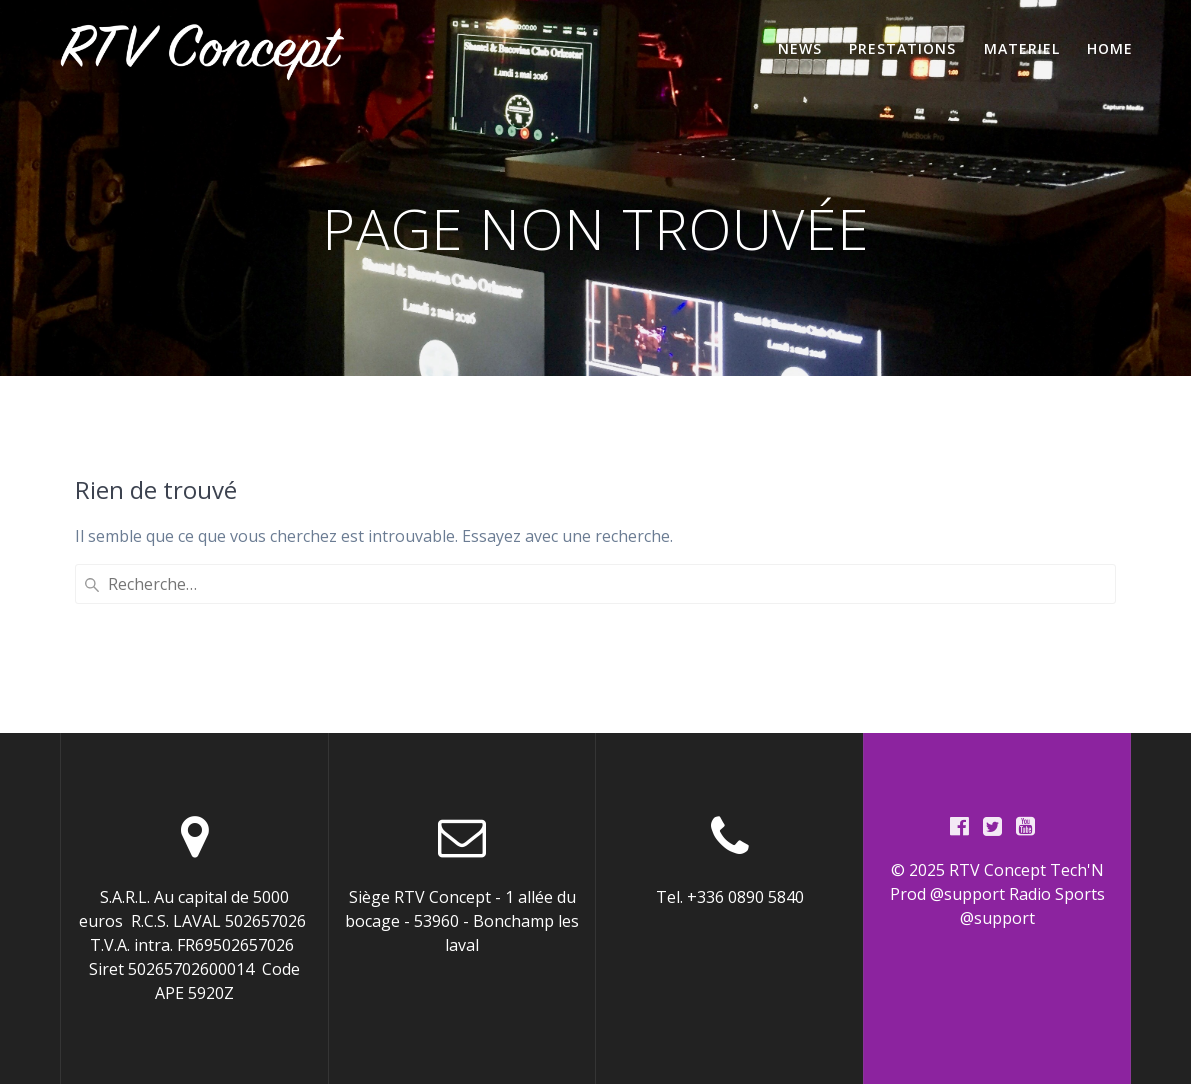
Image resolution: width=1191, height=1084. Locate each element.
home (1110, 48)
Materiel (1022, 48)
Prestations (902, 48)
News (800, 48)
